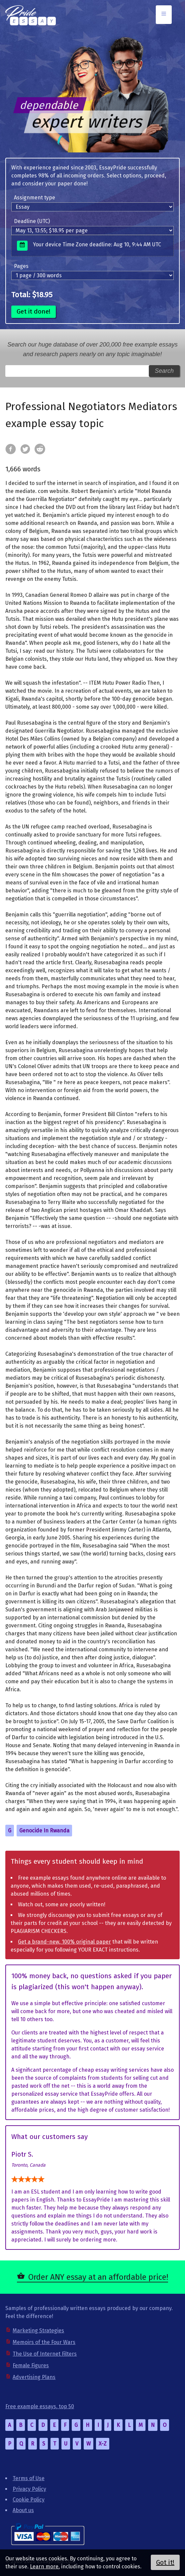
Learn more (44, 2566)
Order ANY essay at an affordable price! (98, 2277)
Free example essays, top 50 (39, 2406)
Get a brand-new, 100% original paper (64, 1942)
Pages (21, 266)
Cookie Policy (29, 2499)
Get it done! (33, 311)
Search (164, 370)
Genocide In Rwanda (44, 1830)
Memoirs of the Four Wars (44, 2342)
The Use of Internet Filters (45, 2354)
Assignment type (34, 197)
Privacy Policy (29, 2489)
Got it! (165, 2562)
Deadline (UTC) (32, 221)
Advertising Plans (34, 2377)
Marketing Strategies (38, 2330)
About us (23, 2510)
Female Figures (31, 2365)
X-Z (103, 2444)
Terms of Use (29, 2478)
